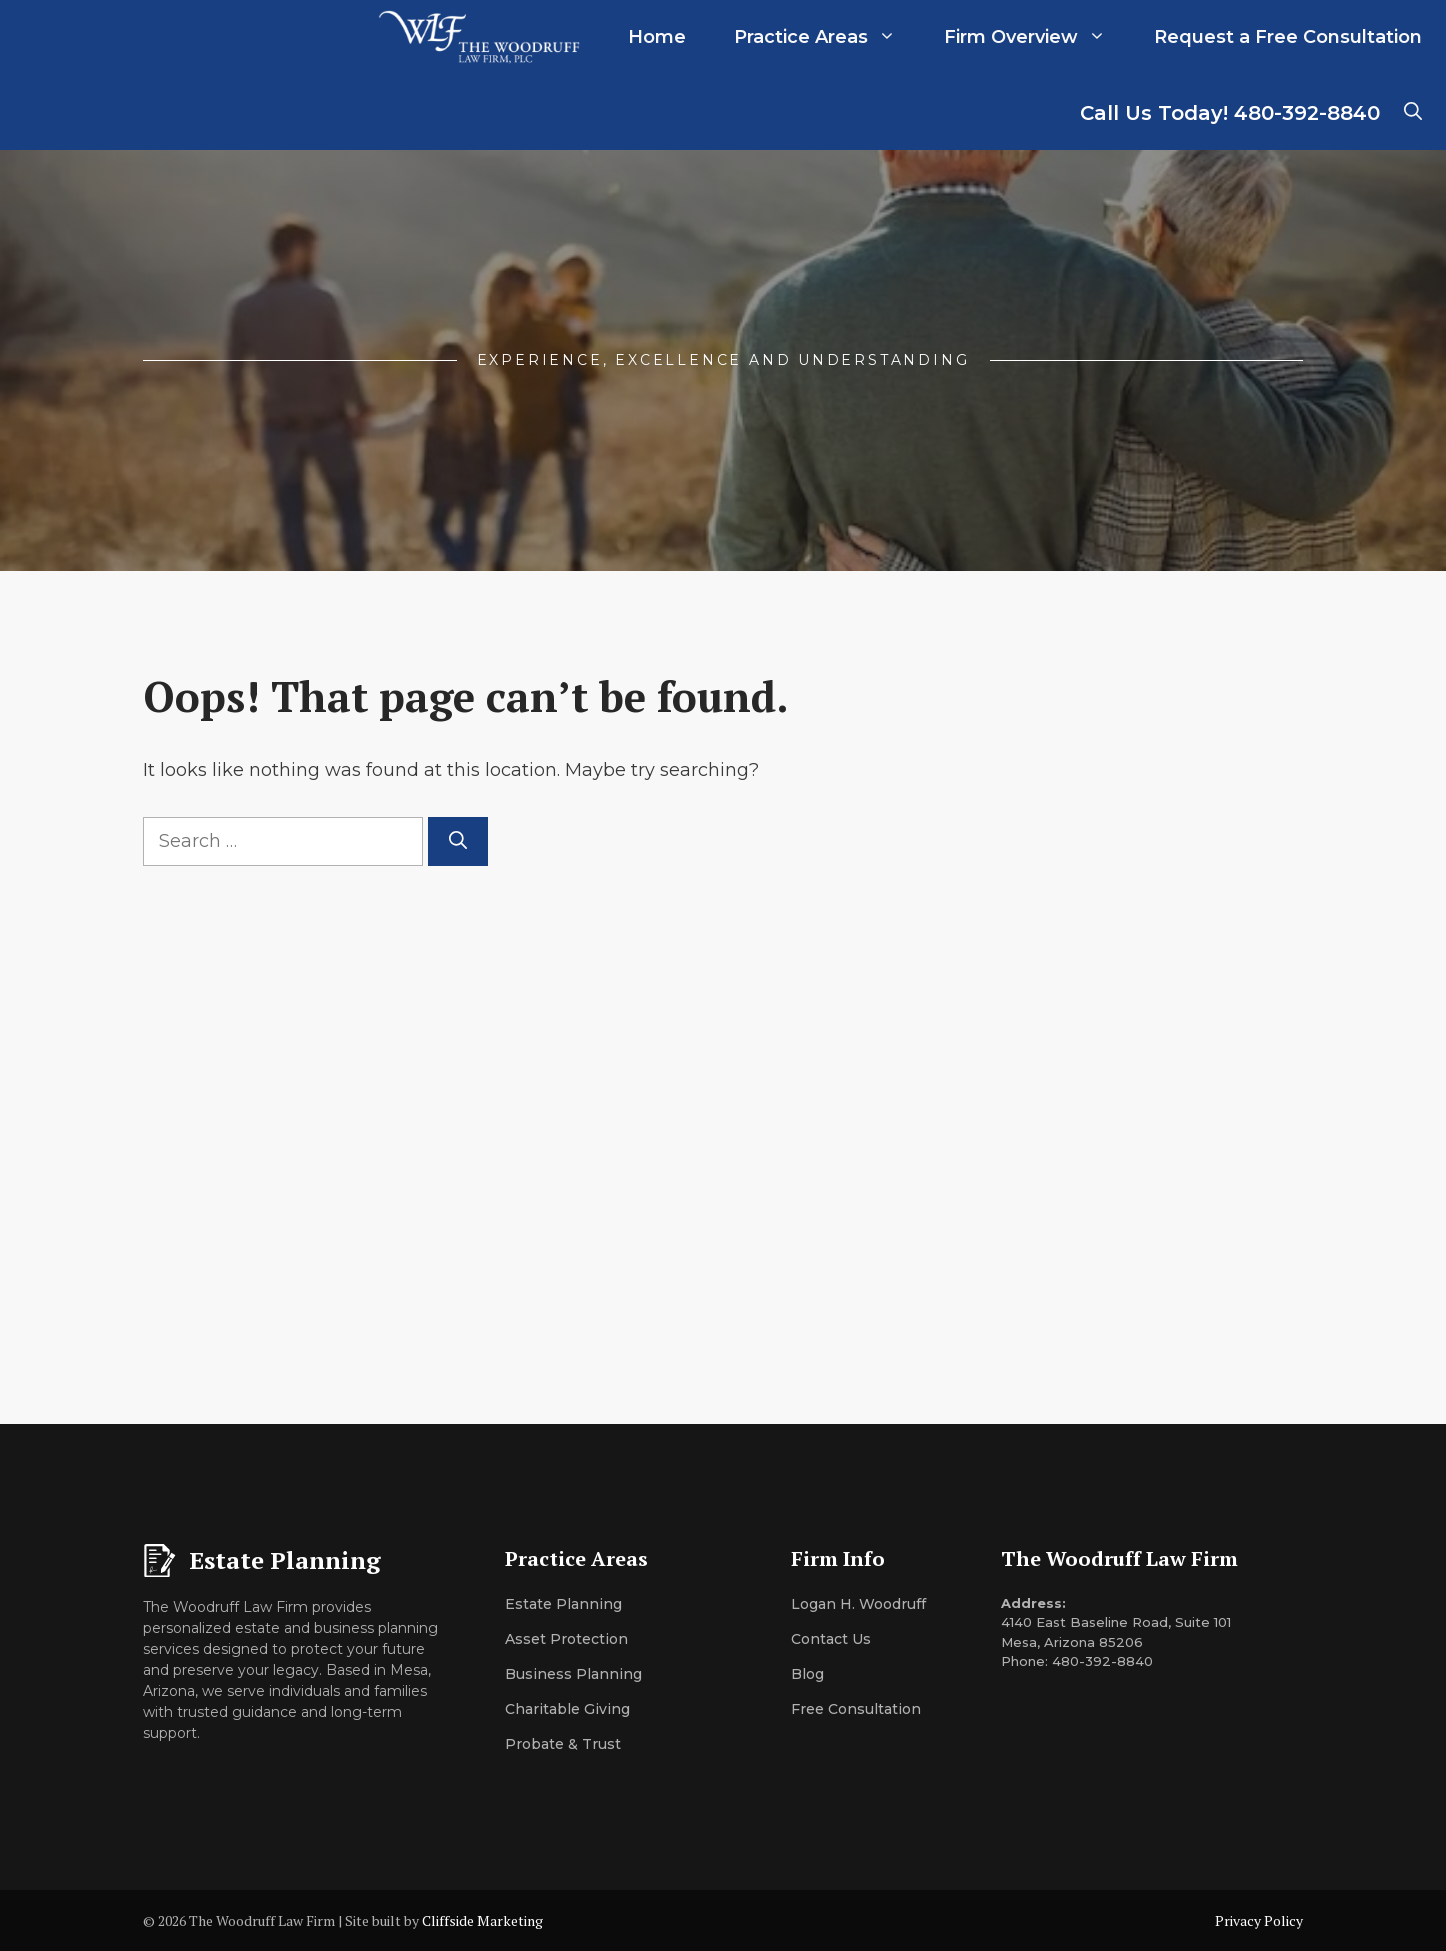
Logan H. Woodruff (858, 1604)
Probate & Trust (563, 1744)
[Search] (458, 841)
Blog (807, 1674)
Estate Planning (563, 1604)
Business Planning (573, 1674)
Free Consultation (856, 1709)
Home (657, 37)
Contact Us (831, 1639)
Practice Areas (827, 37)
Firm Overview (1037, 37)
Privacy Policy (1259, 1920)
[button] (1413, 112)
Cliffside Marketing (482, 1920)
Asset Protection (566, 1639)
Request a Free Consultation (1288, 37)
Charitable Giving (567, 1709)
